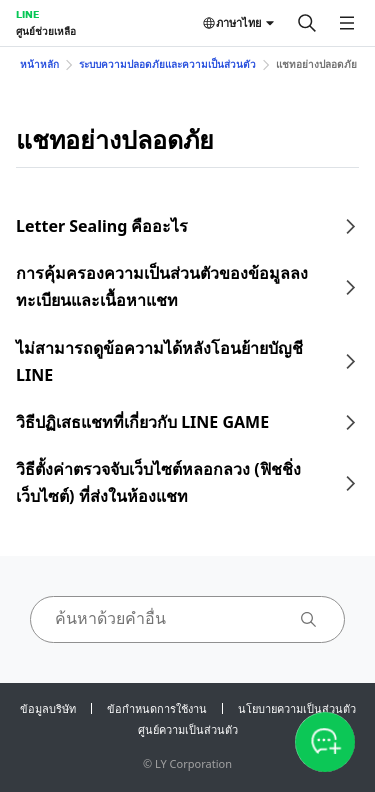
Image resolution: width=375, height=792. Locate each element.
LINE (27, 14)
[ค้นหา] (307, 23)
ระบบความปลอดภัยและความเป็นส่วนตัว (167, 64)
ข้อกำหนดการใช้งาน (157, 708)
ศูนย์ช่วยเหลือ (46, 31)
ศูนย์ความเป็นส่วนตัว (188, 729)
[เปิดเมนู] (347, 23)
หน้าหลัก (39, 64)
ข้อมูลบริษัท (48, 708)
